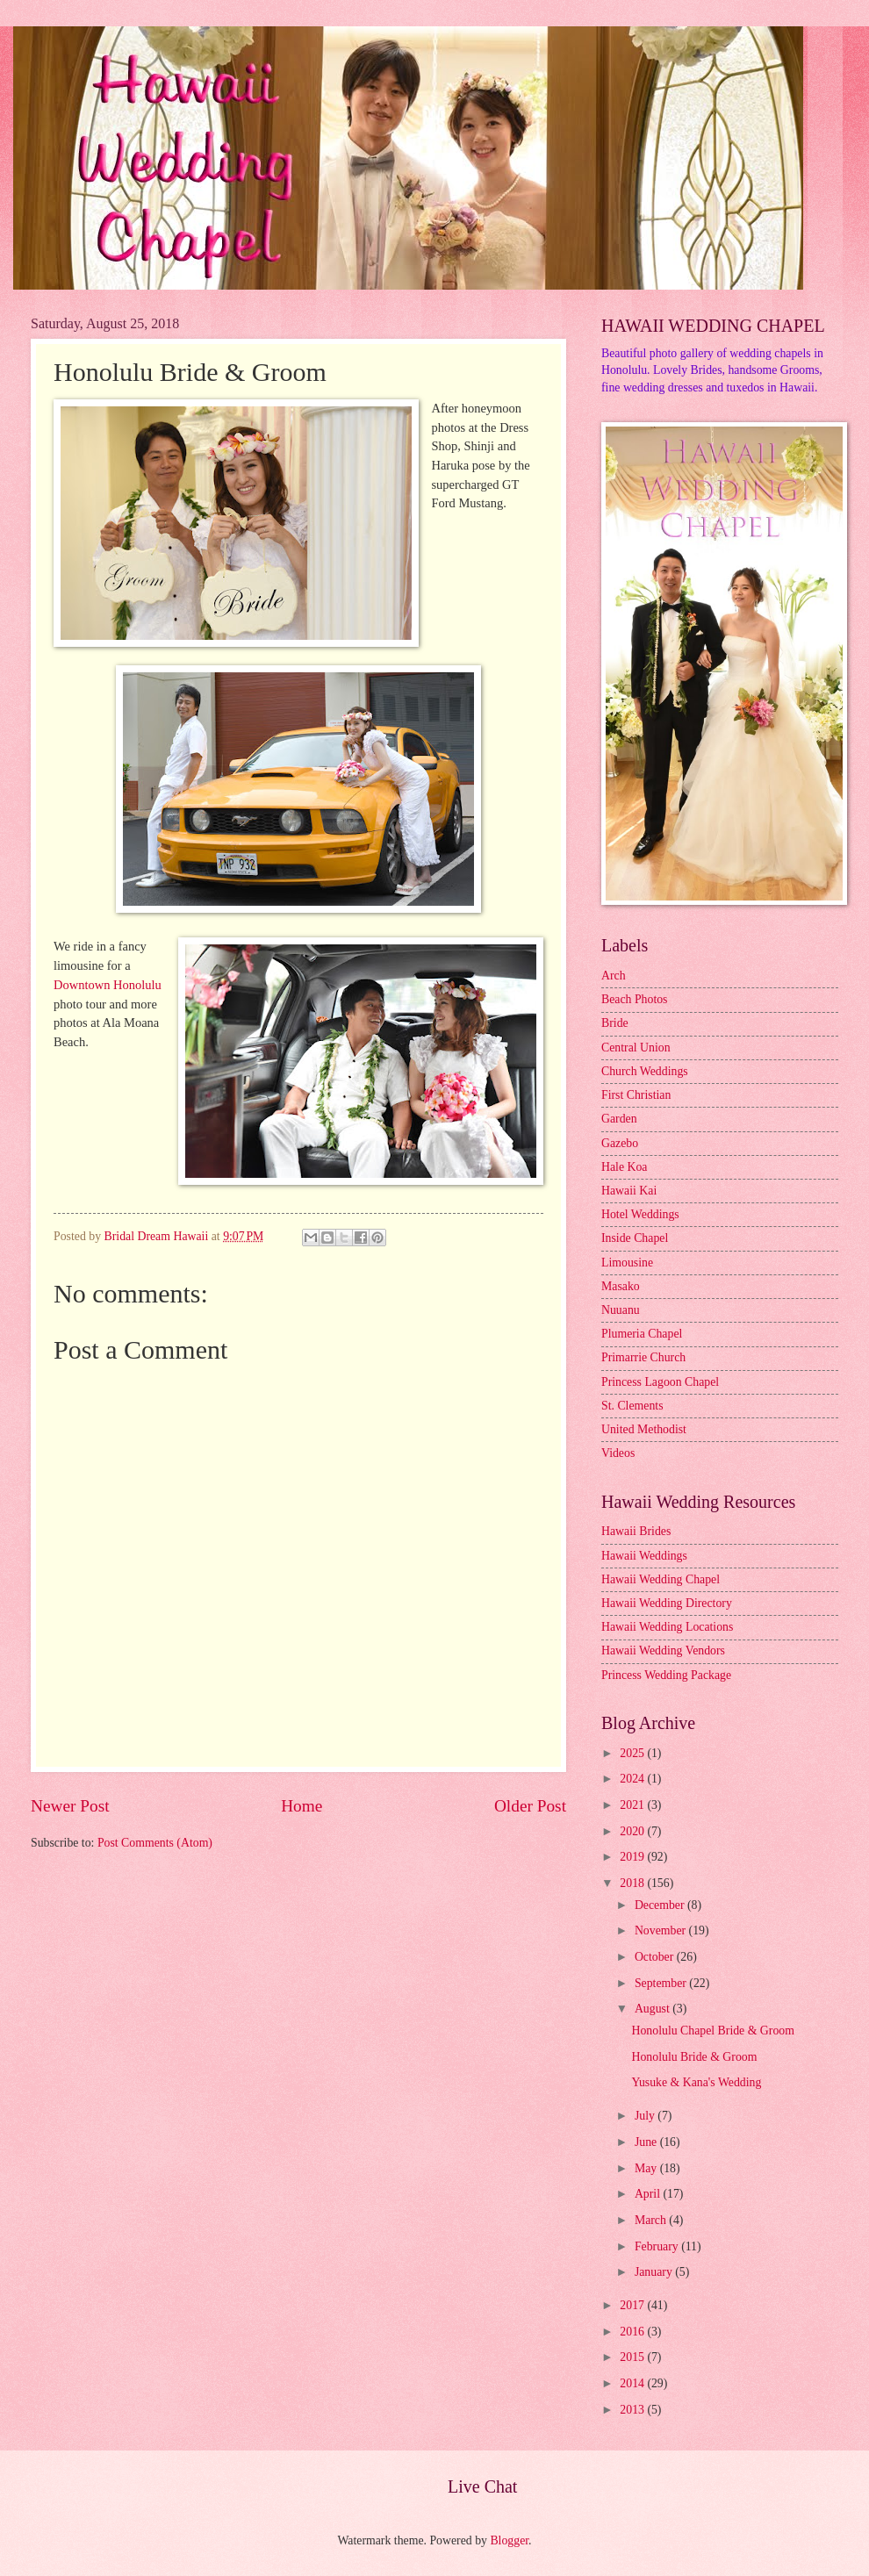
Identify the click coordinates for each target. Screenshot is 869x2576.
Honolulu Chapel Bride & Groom (712, 2030)
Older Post (530, 1806)
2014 (633, 2383)
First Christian (636, 1094)
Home (301, 1806)
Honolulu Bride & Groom (694, 2056)
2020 (633, 1831)
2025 (633, 1753)
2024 (633, 1778)
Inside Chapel (634, 1238)
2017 (633, 2305)
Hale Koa (624, 1166)
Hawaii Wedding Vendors (663, 1650)
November (662, 1930)
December (661, 1905)
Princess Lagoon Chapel (660, 1381)
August (653, 2008)
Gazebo (619, 1143)
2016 (633, 2331)
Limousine (627, 1262)
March (652, 2220)
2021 (633, 1805)
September (662, 1983)
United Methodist (643, 1429)
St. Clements (632, 1405)
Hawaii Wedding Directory (666, 1603)
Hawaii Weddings (644, 1555)
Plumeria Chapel (641, 1333)
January (655, 2271)
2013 (633, 2409)
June (647, 2142)
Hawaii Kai (629, 1190)
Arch (613, 975)
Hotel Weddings (640, 1214)
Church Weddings (644, 1071)
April (649, 2193)
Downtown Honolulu (108, 985)
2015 (633, 2357)
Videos (618, 1453)
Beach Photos (634, 999)
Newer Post (70, 1806)
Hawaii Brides (636, 1531)
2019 (633, 1856)
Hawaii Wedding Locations (667, 1626)
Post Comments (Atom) (154, 1842)
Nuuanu (620, 1310)
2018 (633, 1883)
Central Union (636, 1047)
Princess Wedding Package (666, 1675)
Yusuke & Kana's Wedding (696, 2082)
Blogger (509, 2540)
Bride (614, 1023)
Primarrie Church (643, 1357)
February (658, 2246)
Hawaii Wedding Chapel (660, 1579)
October (656, 1956)
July (646, 2115)
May (647, 2168)
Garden (619, 1118)
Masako (620, 1286)
